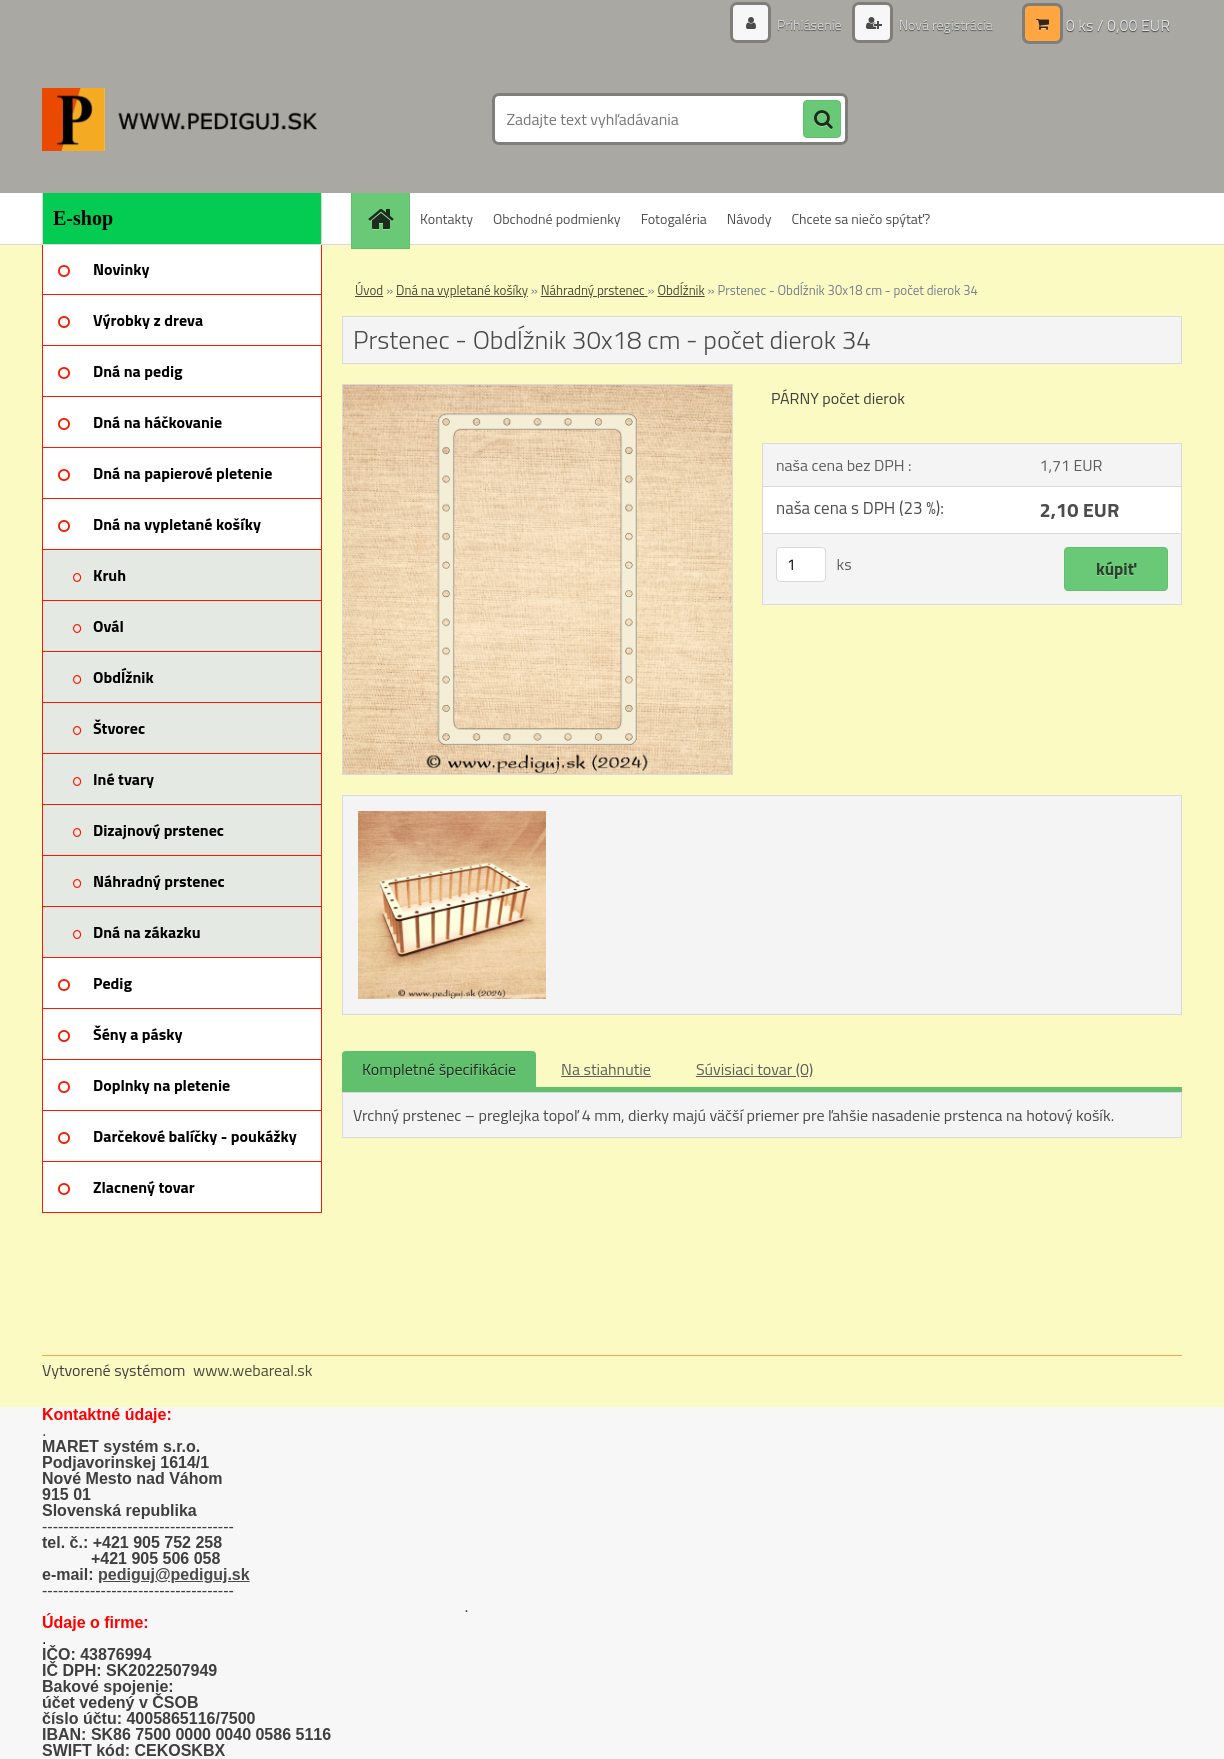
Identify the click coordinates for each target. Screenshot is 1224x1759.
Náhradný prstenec (594, 290)
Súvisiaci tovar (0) (754, 1069)
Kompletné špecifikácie (439, 1069)
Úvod (369, 290)
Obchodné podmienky (557, 218)
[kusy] (801, 564)
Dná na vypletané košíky (462, 290)
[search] (822, 120)
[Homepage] (387, 218)
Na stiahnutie (606, 1069)
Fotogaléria (674, 218)
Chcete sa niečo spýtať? (860, 218)
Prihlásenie (809, 24)
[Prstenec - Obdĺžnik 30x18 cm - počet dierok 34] (537, 393)
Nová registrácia (944, 24)
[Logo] (179, 119)
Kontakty (446, 218)
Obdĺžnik (680, 290)
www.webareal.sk (253, 1370)
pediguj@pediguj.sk (174, 1574)
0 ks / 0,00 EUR (1118, 25)
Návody (749, 218)
